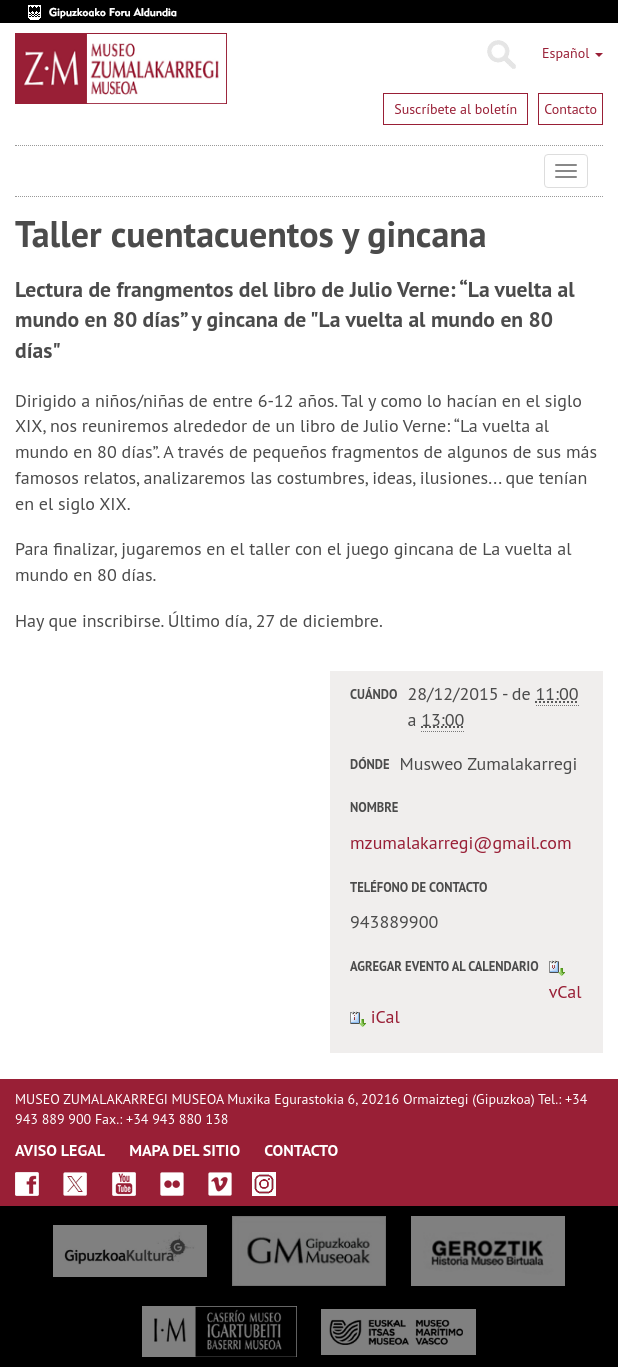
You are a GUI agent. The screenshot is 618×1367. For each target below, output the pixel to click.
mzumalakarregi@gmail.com (461, 842)
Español (572, 53)
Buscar (500, 55)
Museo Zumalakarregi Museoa (30, 171)
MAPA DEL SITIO (184, 1150)
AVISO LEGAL (60, 1150)
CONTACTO (301, 1150)
